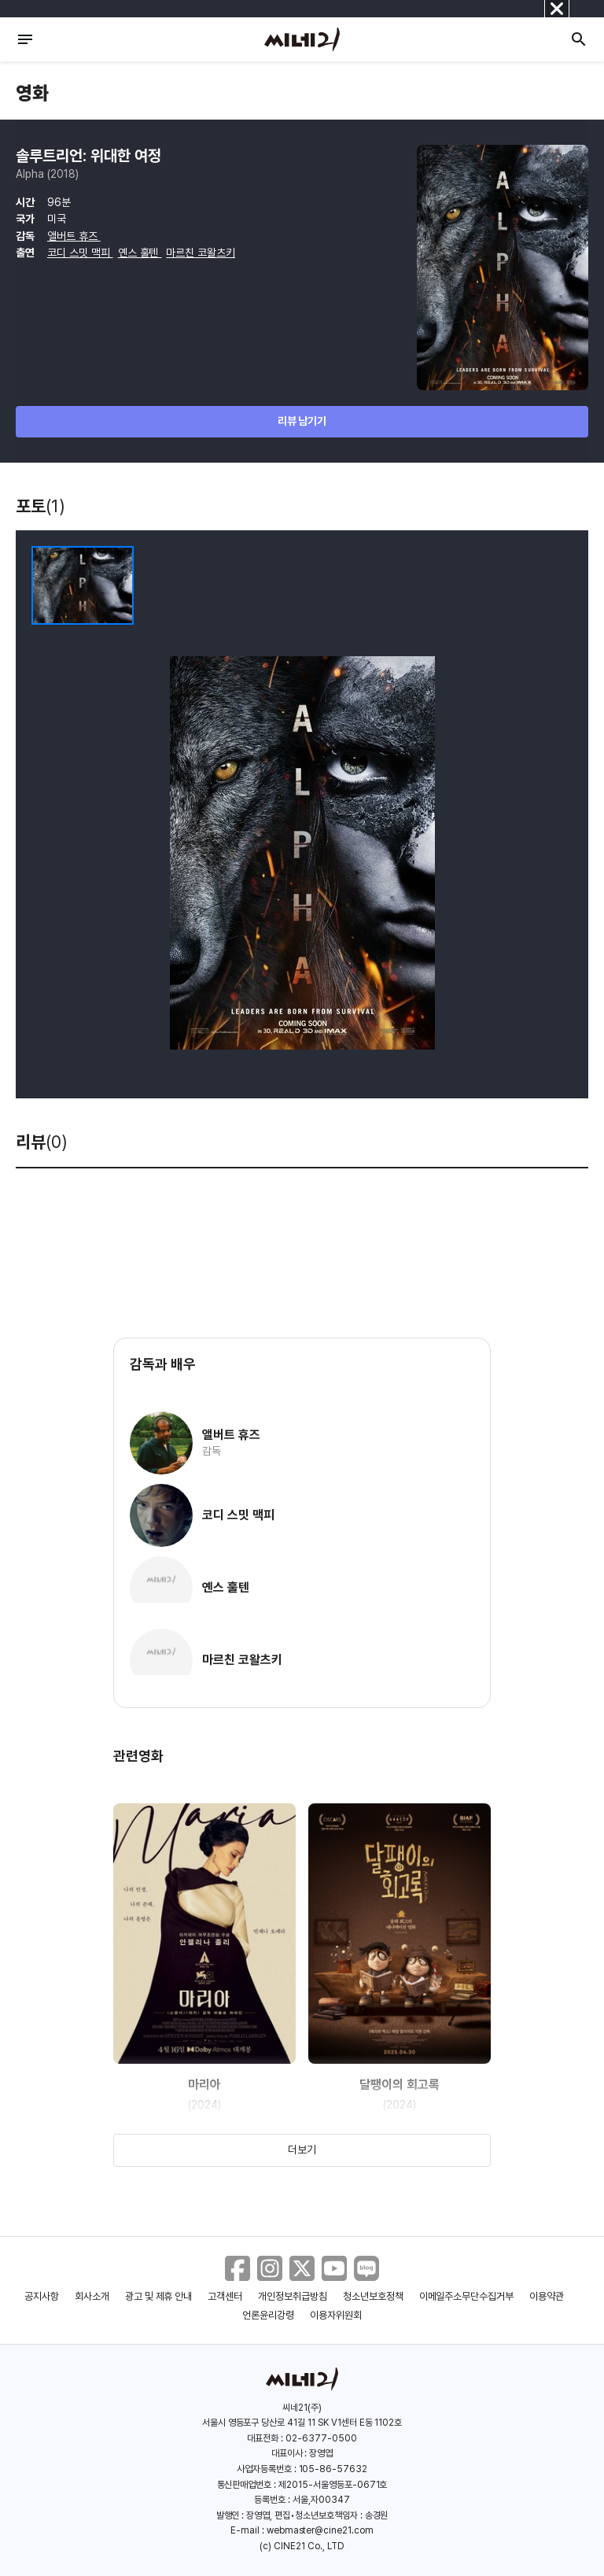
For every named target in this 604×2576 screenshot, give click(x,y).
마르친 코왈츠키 (200, 252)
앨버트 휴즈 (74, 236)
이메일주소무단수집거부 (466, 2296)
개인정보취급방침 (292, 2296)
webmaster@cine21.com (320, 2530)
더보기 (302, 2149)
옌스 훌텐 (140, 252)
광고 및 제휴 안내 (159, 2296)
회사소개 (92, 2296)
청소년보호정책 (373, 2296)
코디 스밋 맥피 (80, 252)
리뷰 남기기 (302, 421)
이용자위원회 (336, 2315)
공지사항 (41, 2296)
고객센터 (225, 2296)
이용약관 (546, 2296)
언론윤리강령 (268, 2315)
